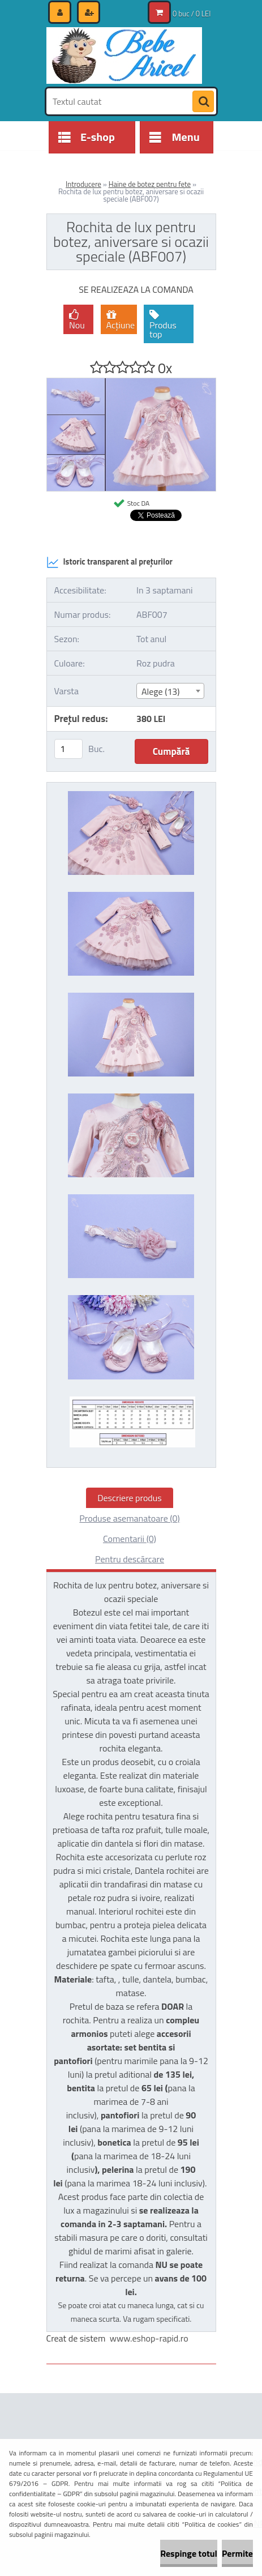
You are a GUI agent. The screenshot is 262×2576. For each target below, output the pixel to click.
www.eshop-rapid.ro (149, 2338)
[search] (203, 102)
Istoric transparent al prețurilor (109, 562)
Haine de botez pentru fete (150, 184)
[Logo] (124, 55)
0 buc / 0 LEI (192, 13)
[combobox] (170, 691)
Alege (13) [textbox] (160, 691)
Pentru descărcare (129, 1559)
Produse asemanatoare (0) (129, 1518)
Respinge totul (188, 2553)
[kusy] (68, 749)
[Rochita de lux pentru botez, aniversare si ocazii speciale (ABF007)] (131, 383)
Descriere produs (129, 1498)
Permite (237, 2553)
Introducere (83, 184)
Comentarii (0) (129, 1538)
